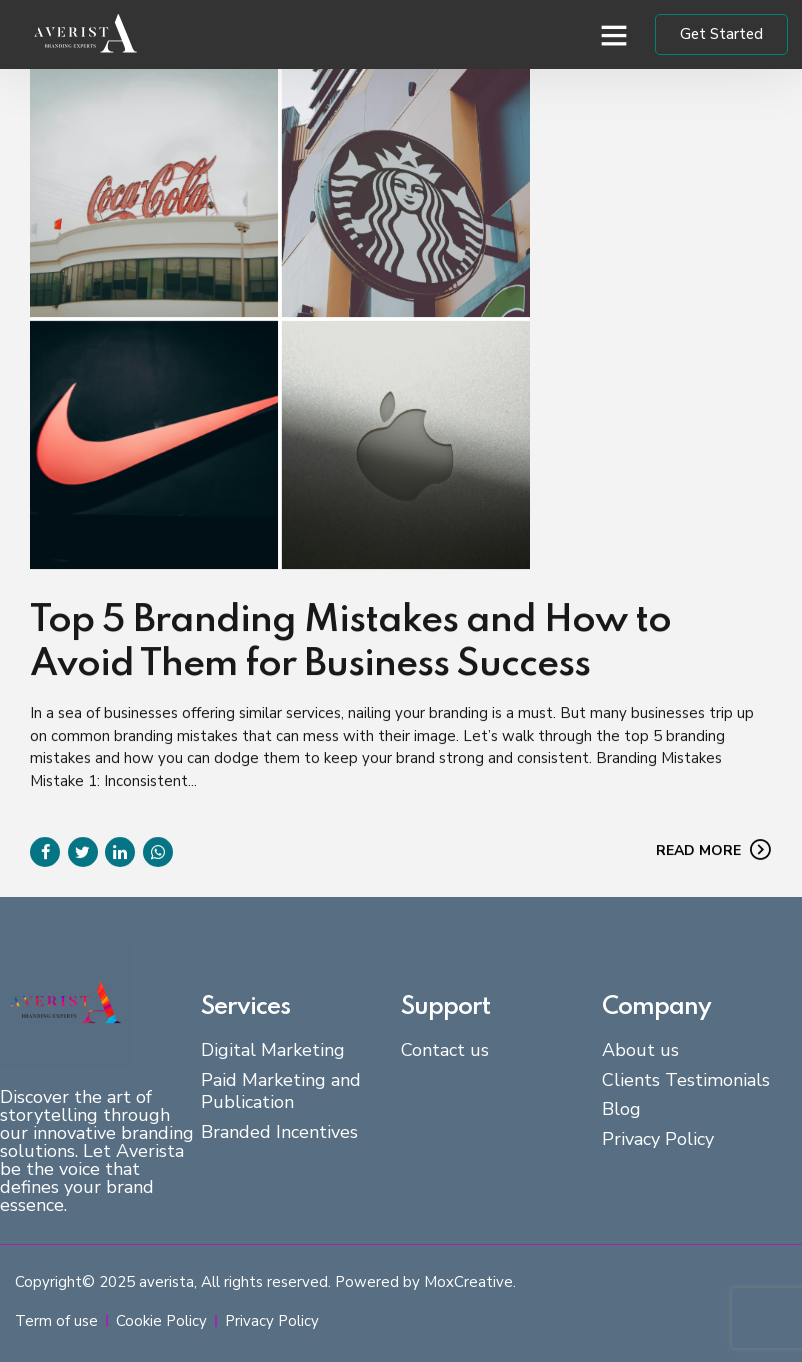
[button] (614, 35)
